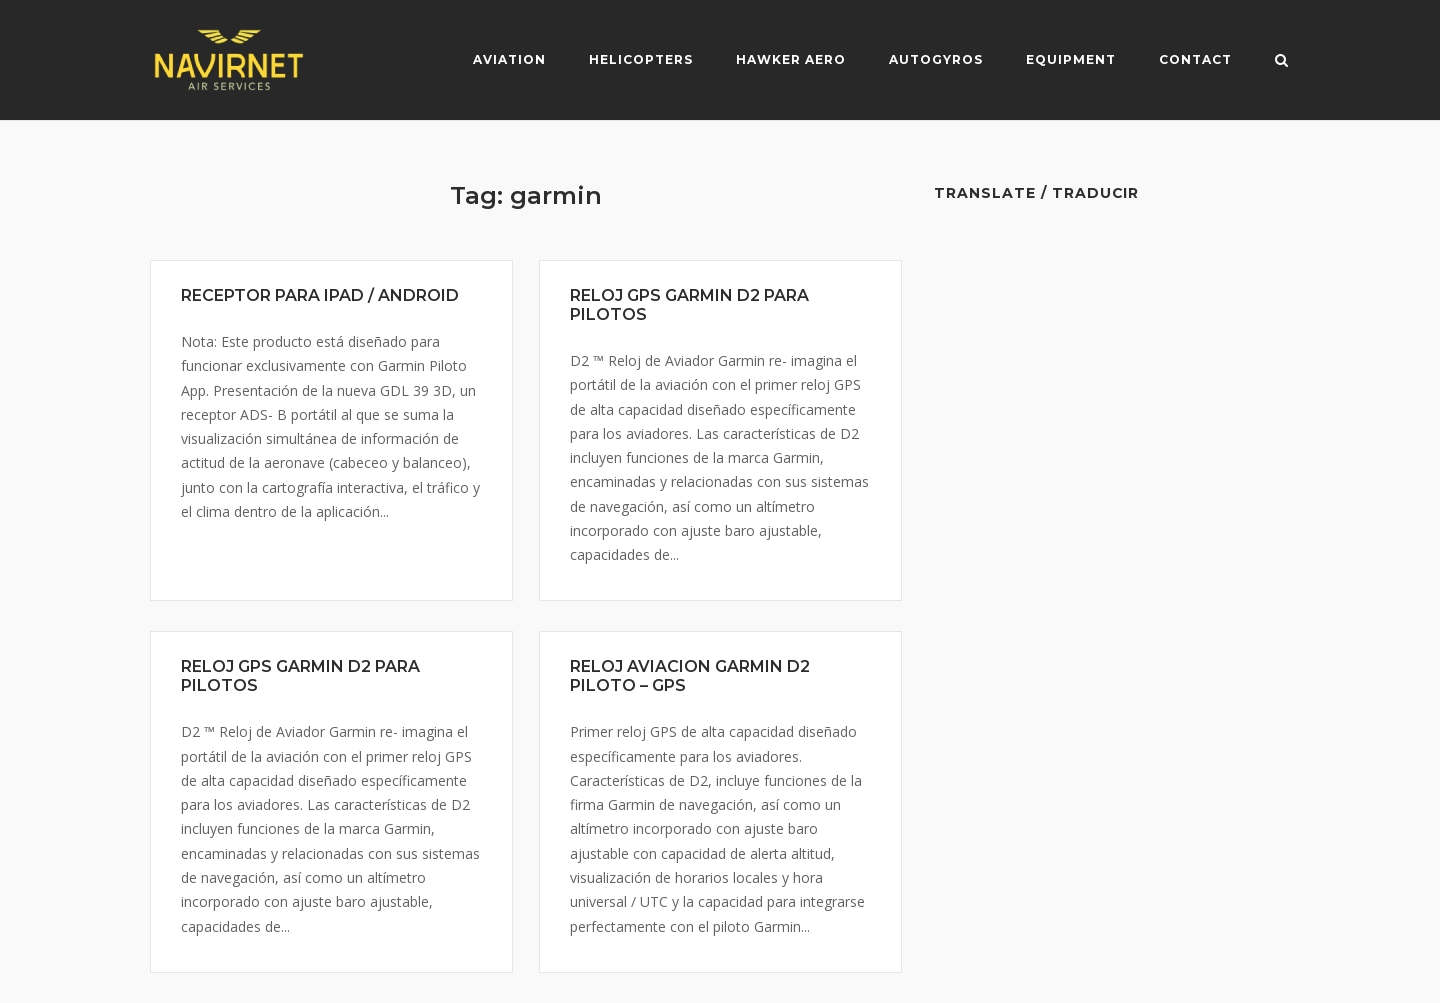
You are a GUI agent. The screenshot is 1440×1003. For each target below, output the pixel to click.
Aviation (509, 59)
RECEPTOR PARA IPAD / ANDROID (320, 295)
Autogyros (936, 59)
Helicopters (641, 59)
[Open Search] (1281, 62)
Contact (1195, 59)
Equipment (1071, 59)
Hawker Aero (791, 59)
